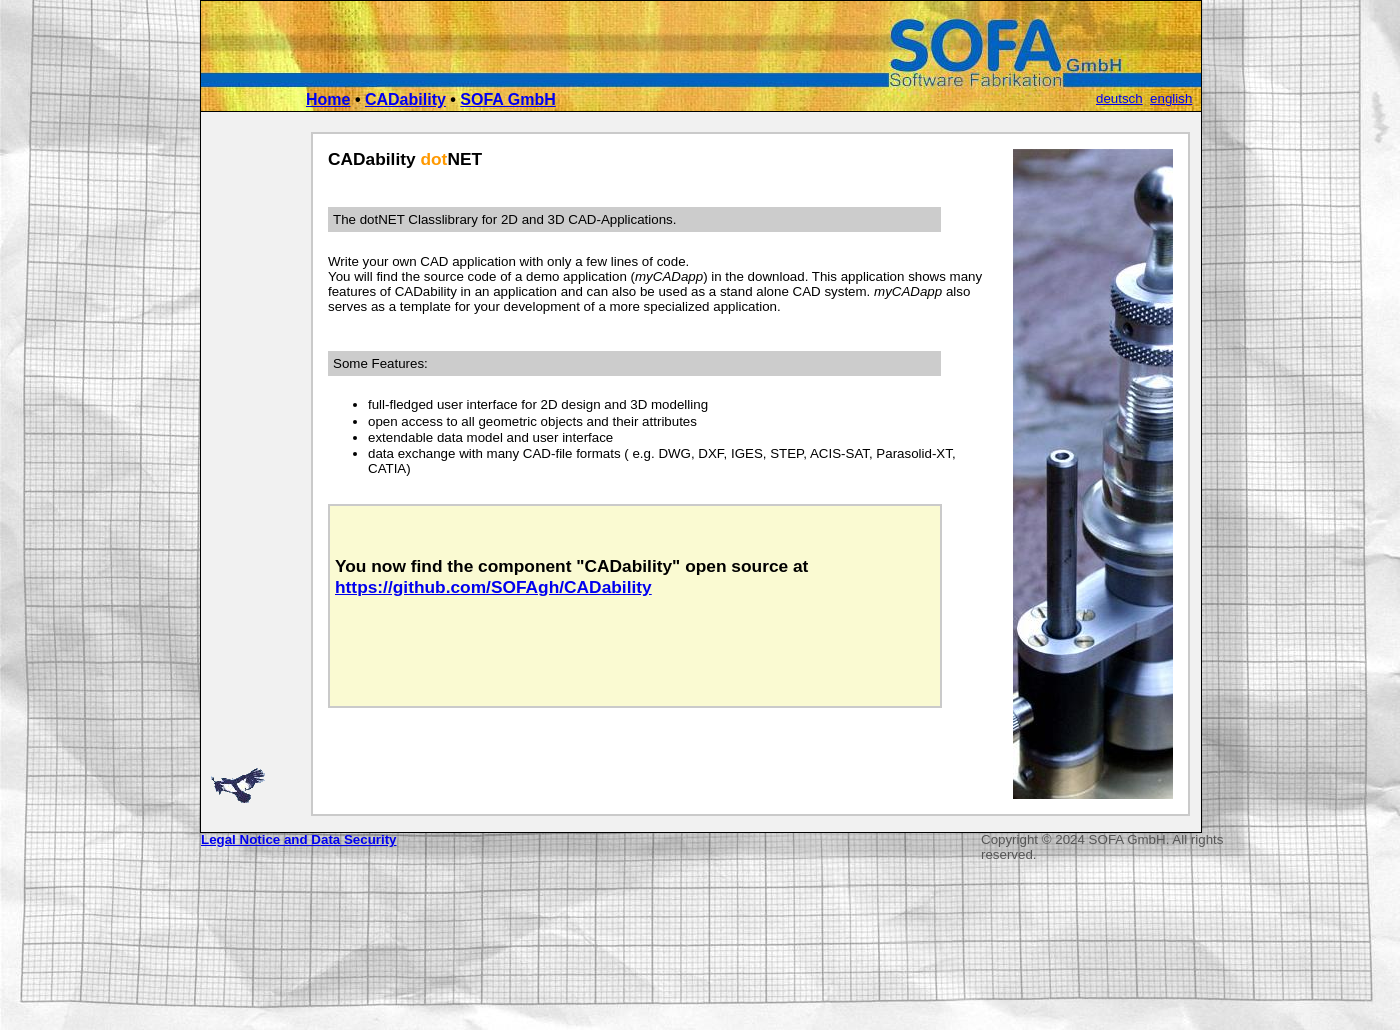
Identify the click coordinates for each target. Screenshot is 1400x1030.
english (1171, 98)
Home (328, 99)
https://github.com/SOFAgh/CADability (493, 587)
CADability (405, 99)
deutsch (1119, 98)
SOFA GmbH (507, 99)
